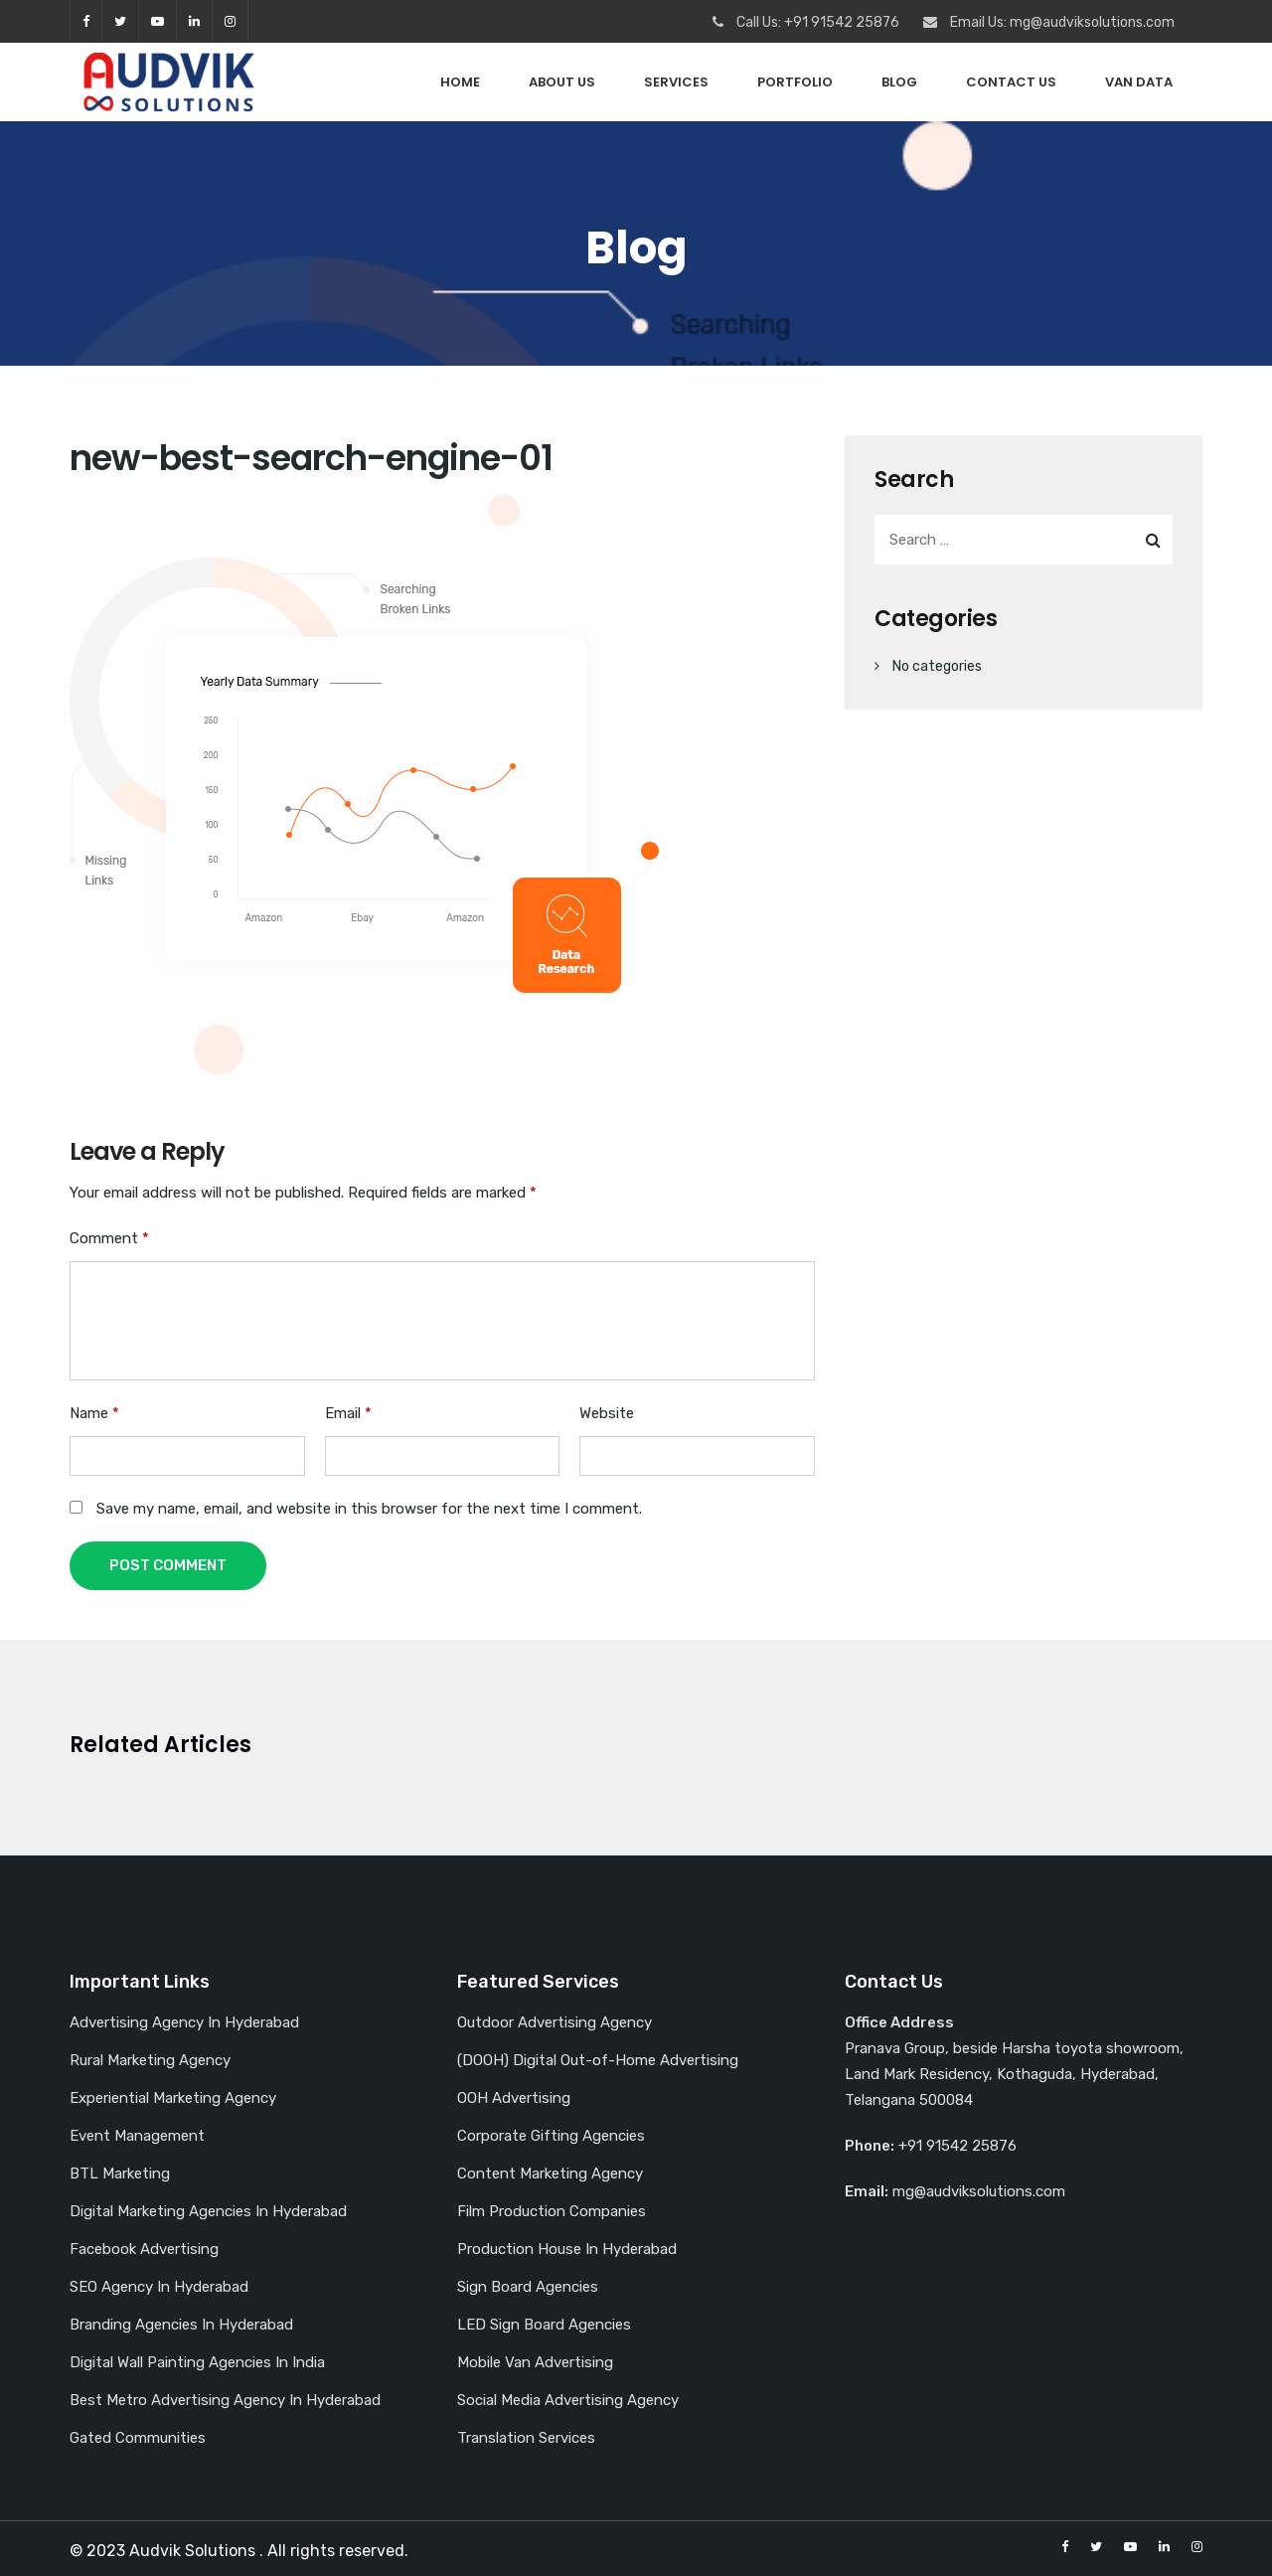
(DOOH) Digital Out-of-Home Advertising (597, 2060)
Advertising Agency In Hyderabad (184, 2022)
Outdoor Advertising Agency (554, 2022)
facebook (85, 21)
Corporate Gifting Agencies (551, 2136)
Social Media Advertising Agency (568, 2400)
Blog (899, 82)
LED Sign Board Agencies (544, 2325)
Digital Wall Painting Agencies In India (197, 2362)
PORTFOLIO (795, 82)
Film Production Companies (551, 2211)
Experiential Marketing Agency (173, 2098)
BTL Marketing (120, 2173)
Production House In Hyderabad (567, 2249)
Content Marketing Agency (550, 2173)
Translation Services (526, 2438)
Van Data (1139, 82)
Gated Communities (138, 2438)
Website (606, 1413)
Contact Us (1011, 82)
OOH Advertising (513, 2098)
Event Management (137, 2136)
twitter (120, 21)
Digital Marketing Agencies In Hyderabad (208, 2211)
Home (460, 82)
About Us (562, 82)
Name (94, 1413)
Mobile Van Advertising (535, 2362)
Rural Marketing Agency (150, 2060)
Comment (109, 1238)
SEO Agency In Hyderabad (159, 2287)
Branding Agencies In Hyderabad (181, 2325)
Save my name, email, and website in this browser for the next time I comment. (369, 1509)
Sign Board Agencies (527, 2287)
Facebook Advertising (144, 2249)
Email (348, 1413)
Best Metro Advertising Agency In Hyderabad (225, 2400)
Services (676, 82)
